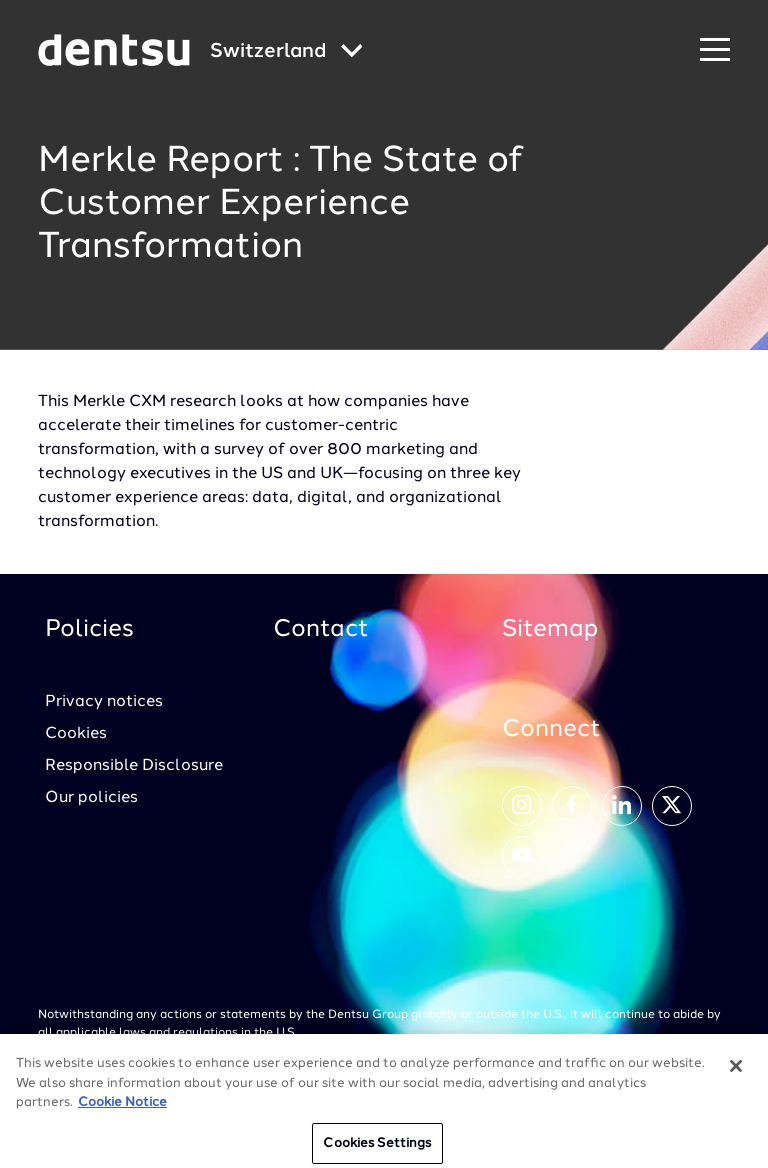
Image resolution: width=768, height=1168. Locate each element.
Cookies (76, 734)
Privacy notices (104, 702)
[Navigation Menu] (715, 50)
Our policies (91, 798)
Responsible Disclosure (134, 766)
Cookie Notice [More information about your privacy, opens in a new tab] (122, 1109)
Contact (321, 630)
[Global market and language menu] (286, 52)
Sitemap (550, 630)
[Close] (736, 1073)
